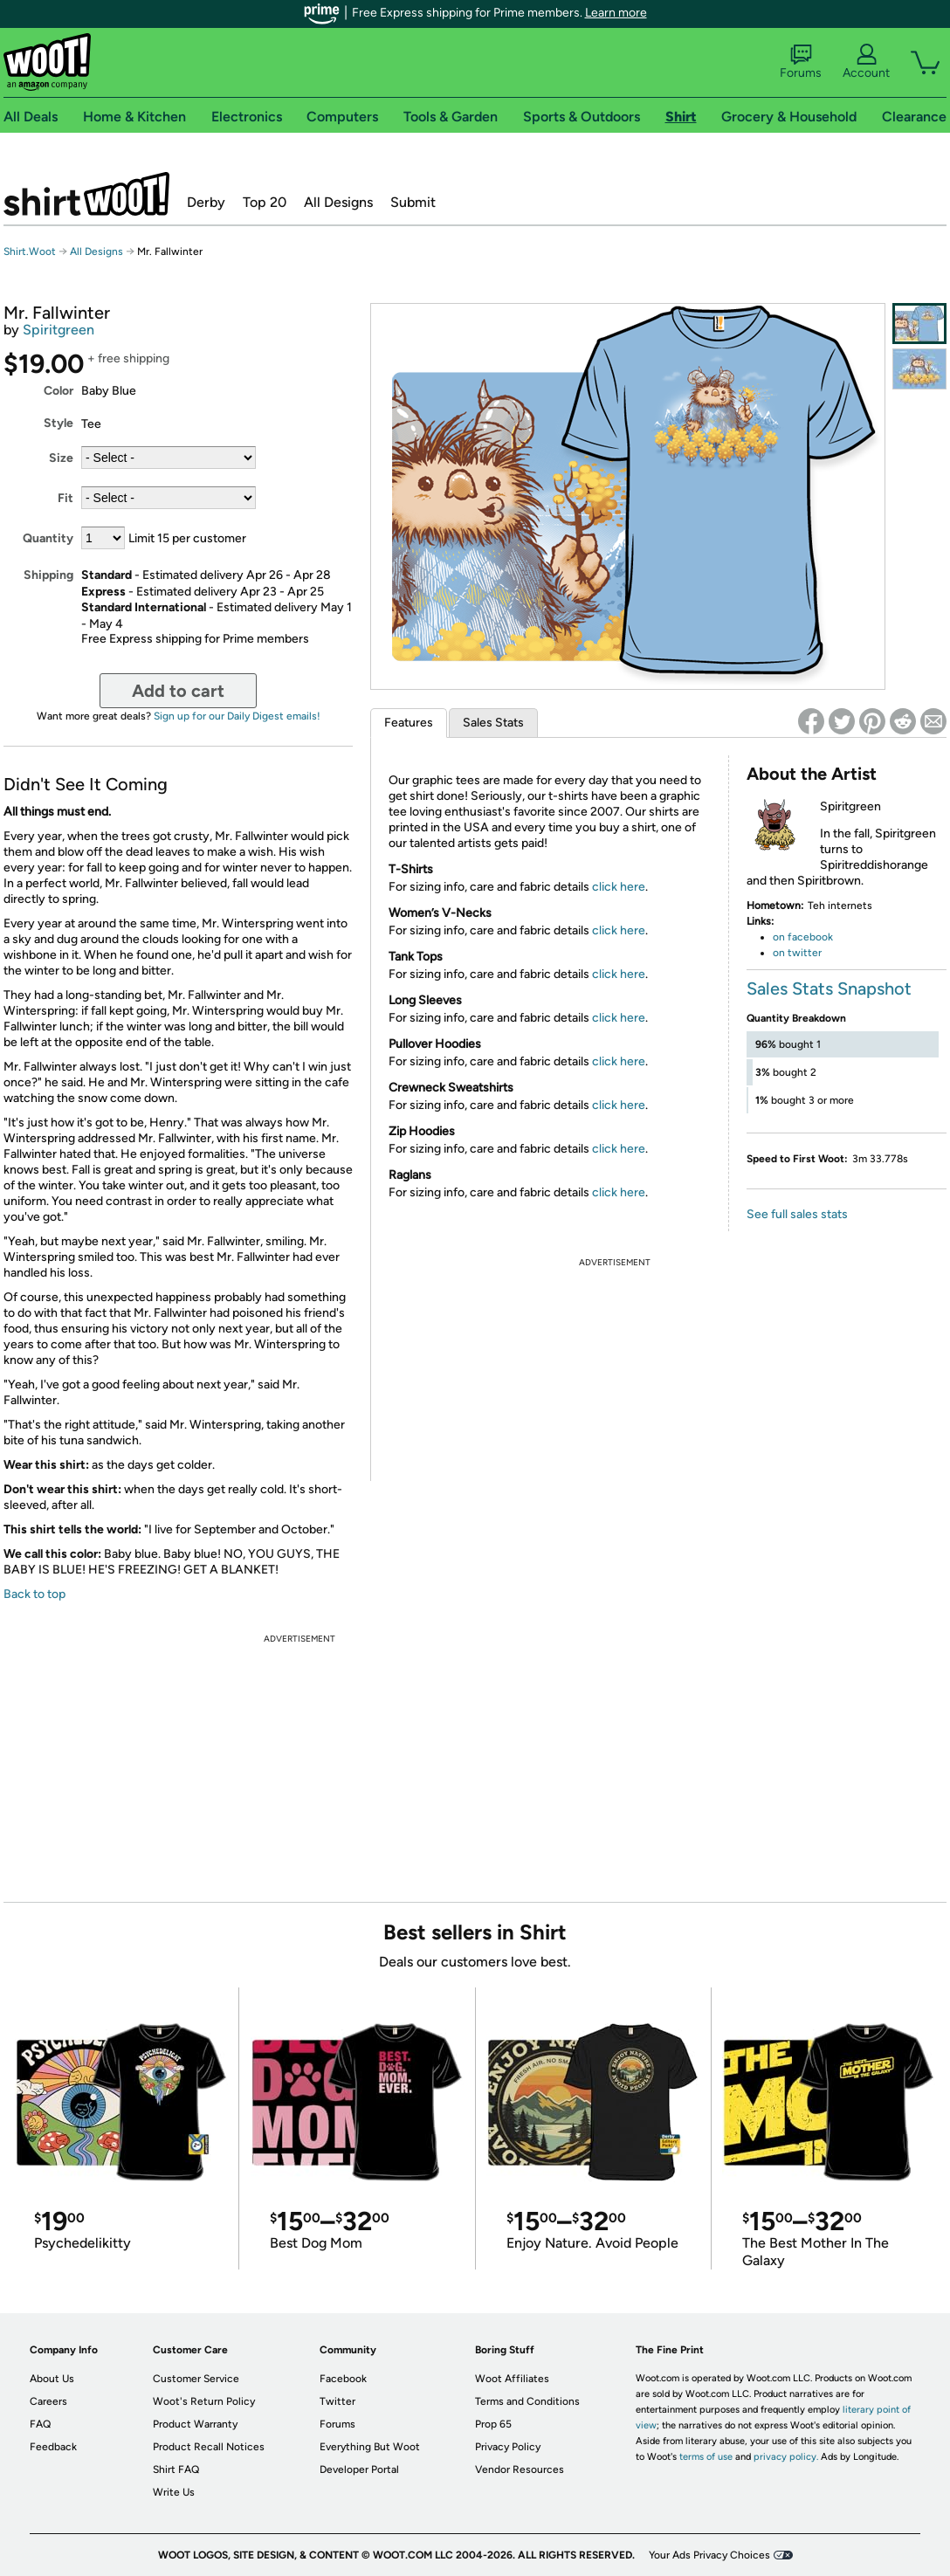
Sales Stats (493, 722)
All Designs (338, 202)
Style (58, 423)
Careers (48, 2401)
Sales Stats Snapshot (829, 988)
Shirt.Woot (86, 194)
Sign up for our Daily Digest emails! (237, 716)
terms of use (706, 2456)
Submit (413, 202)
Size (61, 458)
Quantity (48, 538)
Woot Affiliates (512, 2379)
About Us (52, 2379)
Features (408, 722)
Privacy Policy (507, 2447)
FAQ (40, 2424)
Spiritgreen (58, 329)
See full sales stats (797, 1214)
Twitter (337, 2401)
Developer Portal (359, 2469)
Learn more (616, 12)
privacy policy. (786, 2456)
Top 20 (264, 202)
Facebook (343, 2379)
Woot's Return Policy (204, 2401)
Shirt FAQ (176, 2469)
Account (866, 62)
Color (58, 390)
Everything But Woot (370, 2447)
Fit (65, 498)
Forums (801, 62)
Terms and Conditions (527, 2401)
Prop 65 (493, 2424)
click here (618, 886)
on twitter (797, 953)
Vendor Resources (519, 2469)
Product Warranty (195, 2424)
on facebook (803, 937)
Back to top (34, 1594)
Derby (206, 202)
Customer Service (196, 2379)
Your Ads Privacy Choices (709, 2555)
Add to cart (178, 690)
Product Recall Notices (209, 2447)
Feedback (53, 2447)
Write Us (174, 2492)
